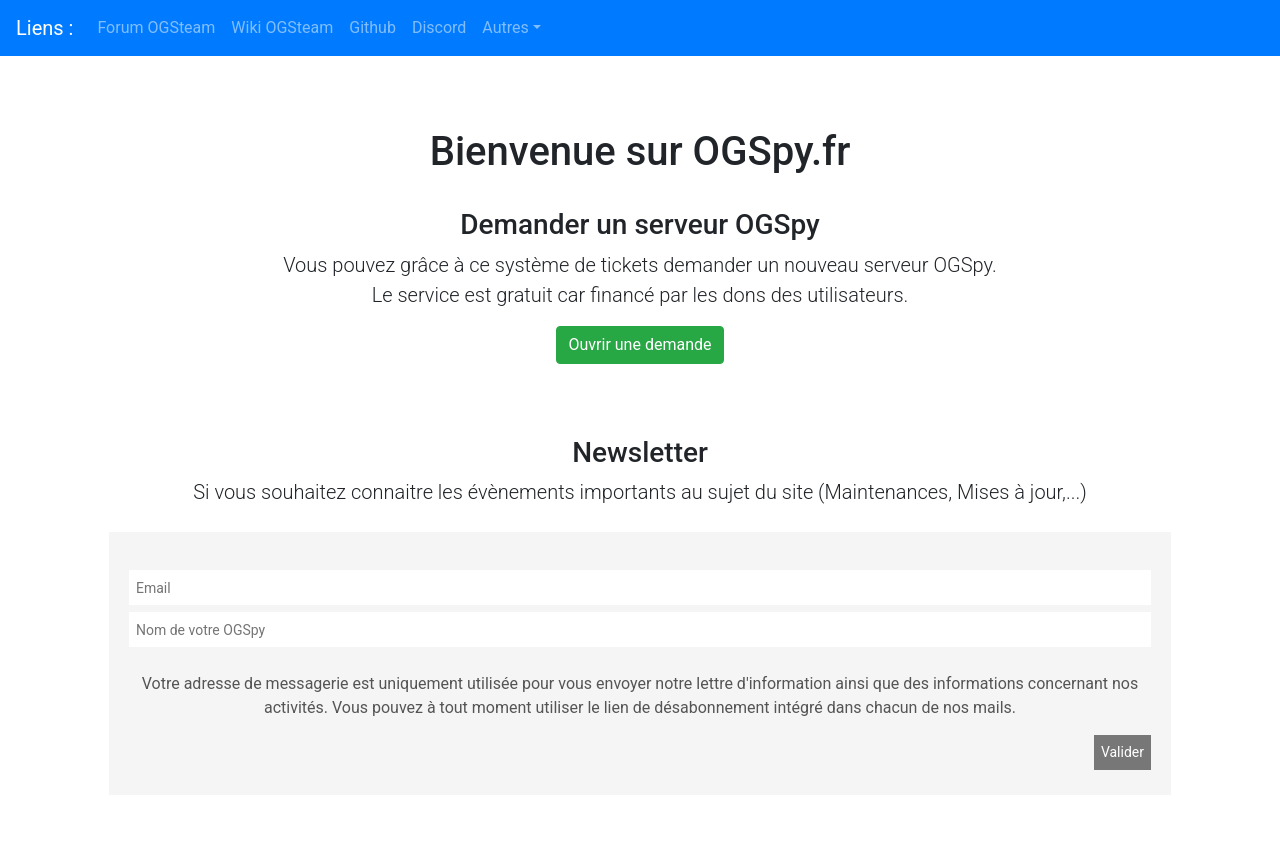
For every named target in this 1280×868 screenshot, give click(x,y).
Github (372, 27)
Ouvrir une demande (640, 344)
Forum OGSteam (156, 27)
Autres (505, 27)
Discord (439, 27)
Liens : (44, 28)
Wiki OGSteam (282, 27)
